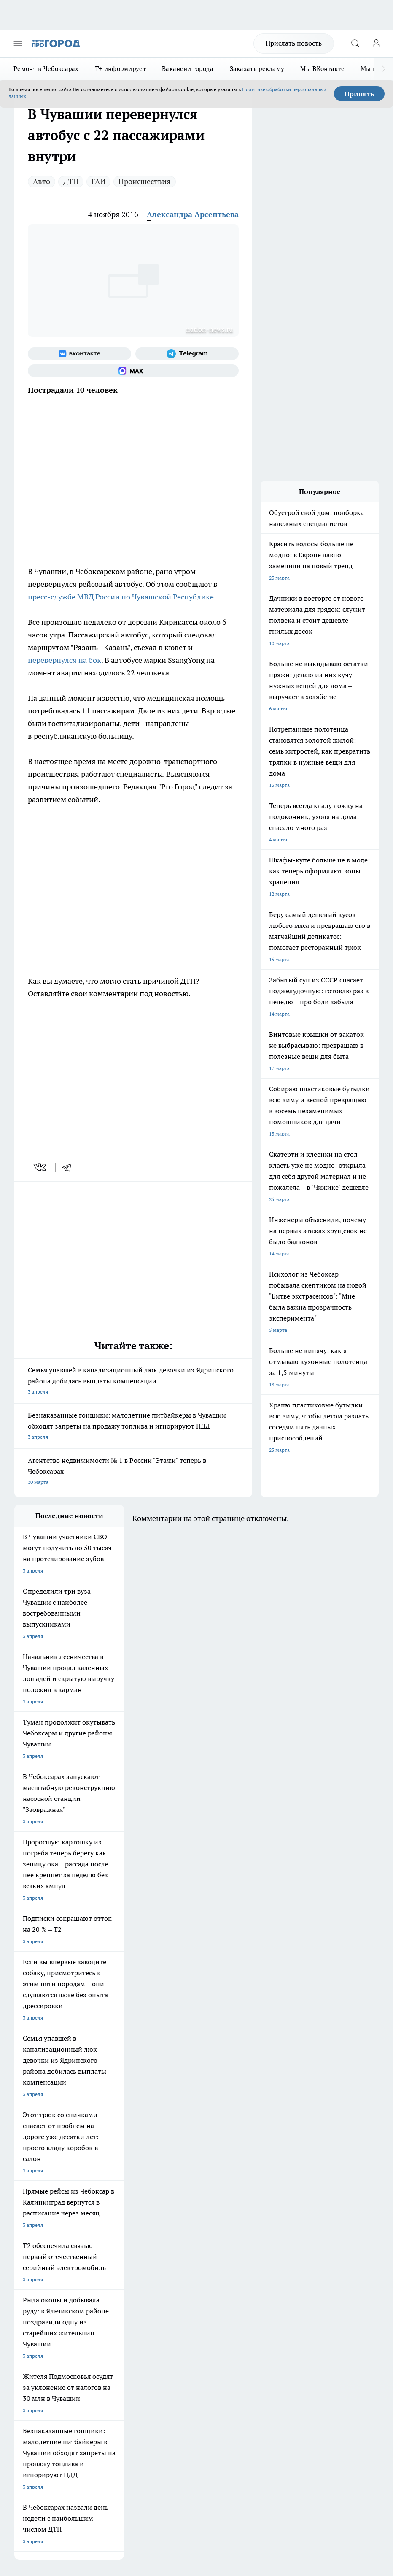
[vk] (40, 1167)
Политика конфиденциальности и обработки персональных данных (94, 2438)
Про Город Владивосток (42, 2225)
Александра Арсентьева (193, 214)
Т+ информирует (120, 69)
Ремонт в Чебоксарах (46, 69)
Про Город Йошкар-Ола (187, 2183)
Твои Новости (103, 2183)
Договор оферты (109, 2267)
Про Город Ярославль (184, 2193)
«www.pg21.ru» (72, 2303)
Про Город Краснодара (114, 2225)
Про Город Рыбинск (110, 2204)
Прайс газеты (30, 2286)
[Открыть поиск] (355, 43)
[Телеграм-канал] (187, 353)
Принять (359, 93)
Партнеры (177, 2286)
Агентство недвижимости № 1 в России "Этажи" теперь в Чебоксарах (133, 1472)
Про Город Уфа (176, 2204)
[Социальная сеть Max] (133, 370)
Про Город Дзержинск (185, 2215)
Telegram (24, 2256)
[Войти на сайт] (376, 43)
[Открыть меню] (18, 43)
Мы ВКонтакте (322, 69)
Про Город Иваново (110, 2193)
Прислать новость (294, 43)
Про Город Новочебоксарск (46, 2183)
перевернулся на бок (64, 660)
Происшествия (144, 181)
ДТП (70, 181)
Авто (41, 181)
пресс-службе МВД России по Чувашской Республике (121, 597)
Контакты (176, 2256)
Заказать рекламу (257, 69)
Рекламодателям (110, 2286)
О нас (96, 2256)
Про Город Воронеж (38, 2193)
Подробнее (61, 2425)
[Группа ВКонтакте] (79, 353)
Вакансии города (188, 69)
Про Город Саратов (37, 2215)
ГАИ (98, 181)
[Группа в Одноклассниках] (261, 2196)
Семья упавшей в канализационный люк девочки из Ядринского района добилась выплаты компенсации (133, 1381)
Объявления (28, 2267)
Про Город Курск (34, 2204)
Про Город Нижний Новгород (122, 2215)
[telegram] (69, 1167)
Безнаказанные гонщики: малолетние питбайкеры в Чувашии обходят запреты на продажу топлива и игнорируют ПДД (133, 1427)
